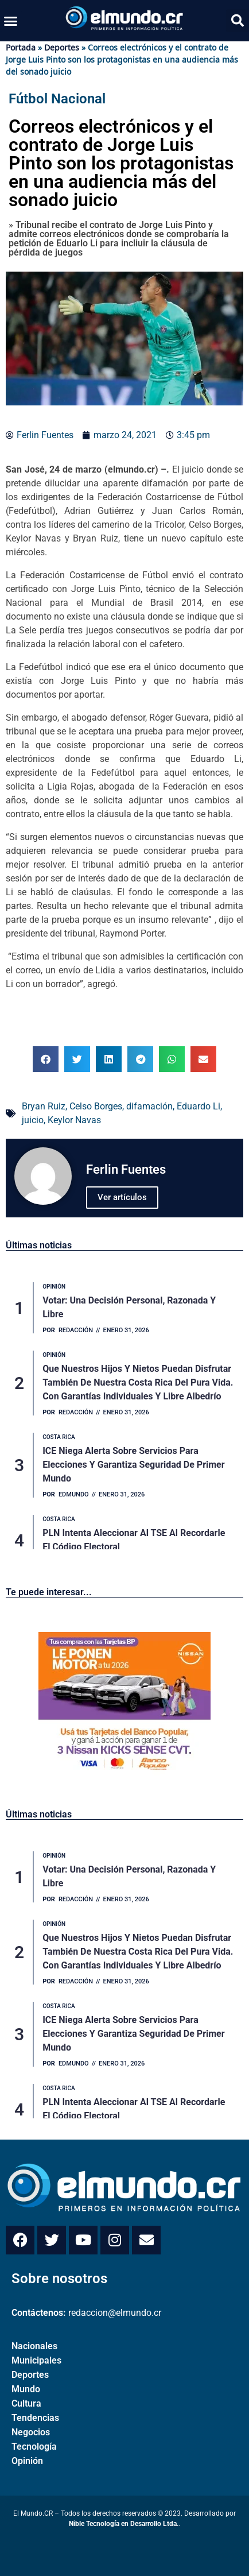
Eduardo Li (198, 1106)
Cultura (26, 2403)
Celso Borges (95, 1106)
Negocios (30, 2432)
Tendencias (35, 2417)
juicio (33, 1120)
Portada (21, 47)
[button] (11, 21)
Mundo (25, 2389)
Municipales (36, 2360)
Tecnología (34, 2446)
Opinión (27, 2460)
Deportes (61, 47)
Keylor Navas (74, 1120)
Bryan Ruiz (43, 1106)
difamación (149, 1106)
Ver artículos (122, 1197)
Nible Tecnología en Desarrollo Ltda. (123, 2524)
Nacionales (34, 2346)
